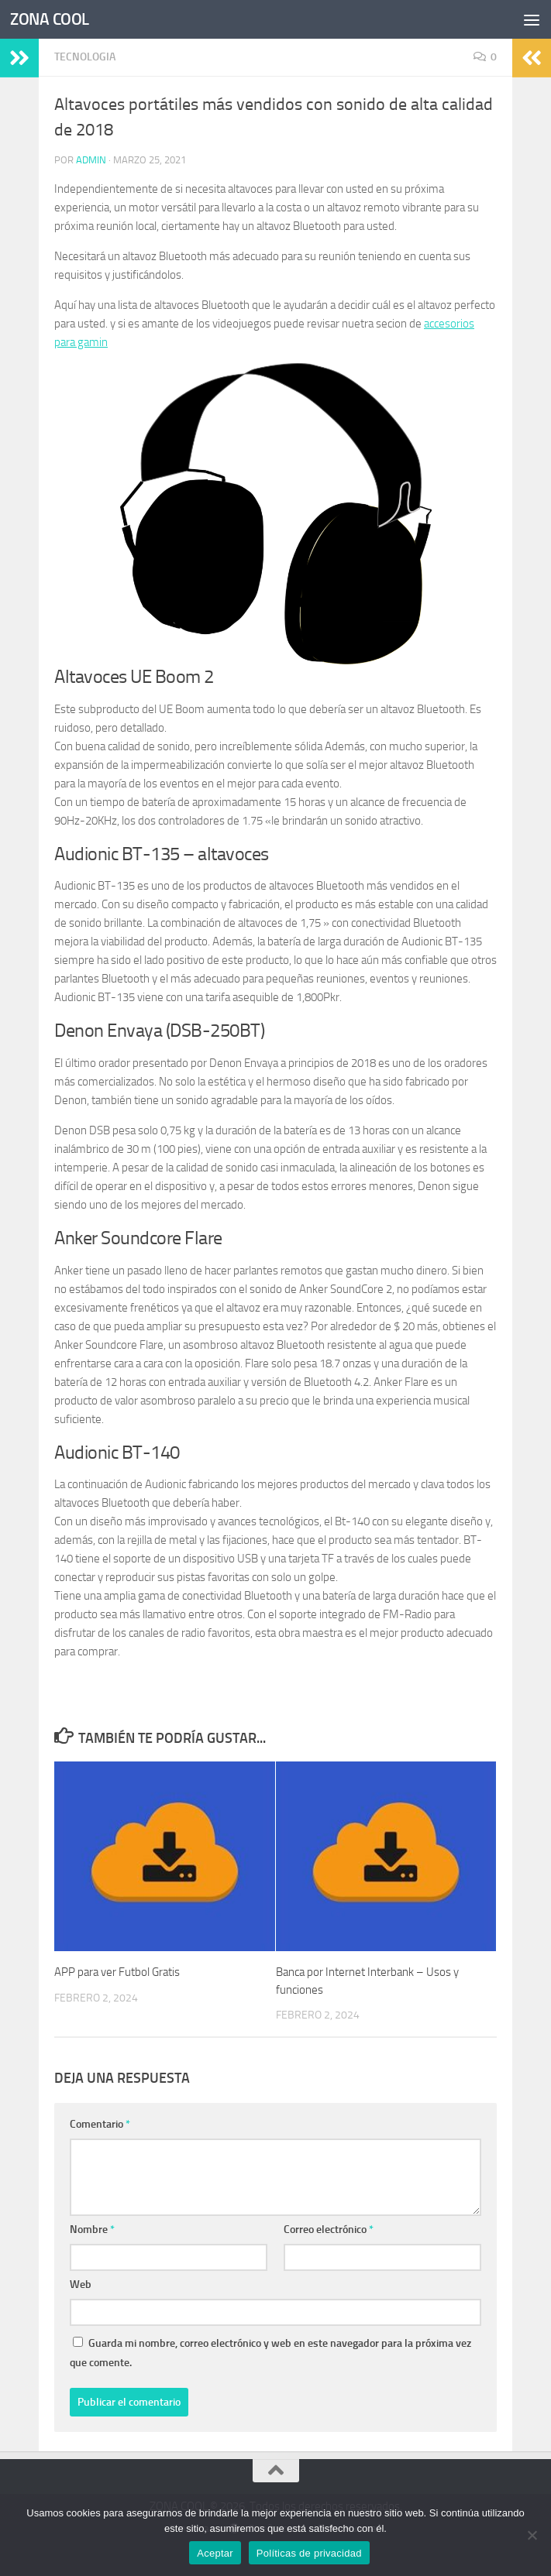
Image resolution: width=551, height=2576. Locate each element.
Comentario (100, 2124)
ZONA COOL (49, 19)
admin (91, 160)
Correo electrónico (329, 2229)
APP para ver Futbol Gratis (117, 1972)
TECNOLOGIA (84, 56)
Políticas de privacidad (309, 2553)
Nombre (92, 2229)
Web (80, 2284)
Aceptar (215, 2553)
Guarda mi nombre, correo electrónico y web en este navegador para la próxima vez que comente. (270, 2353)
